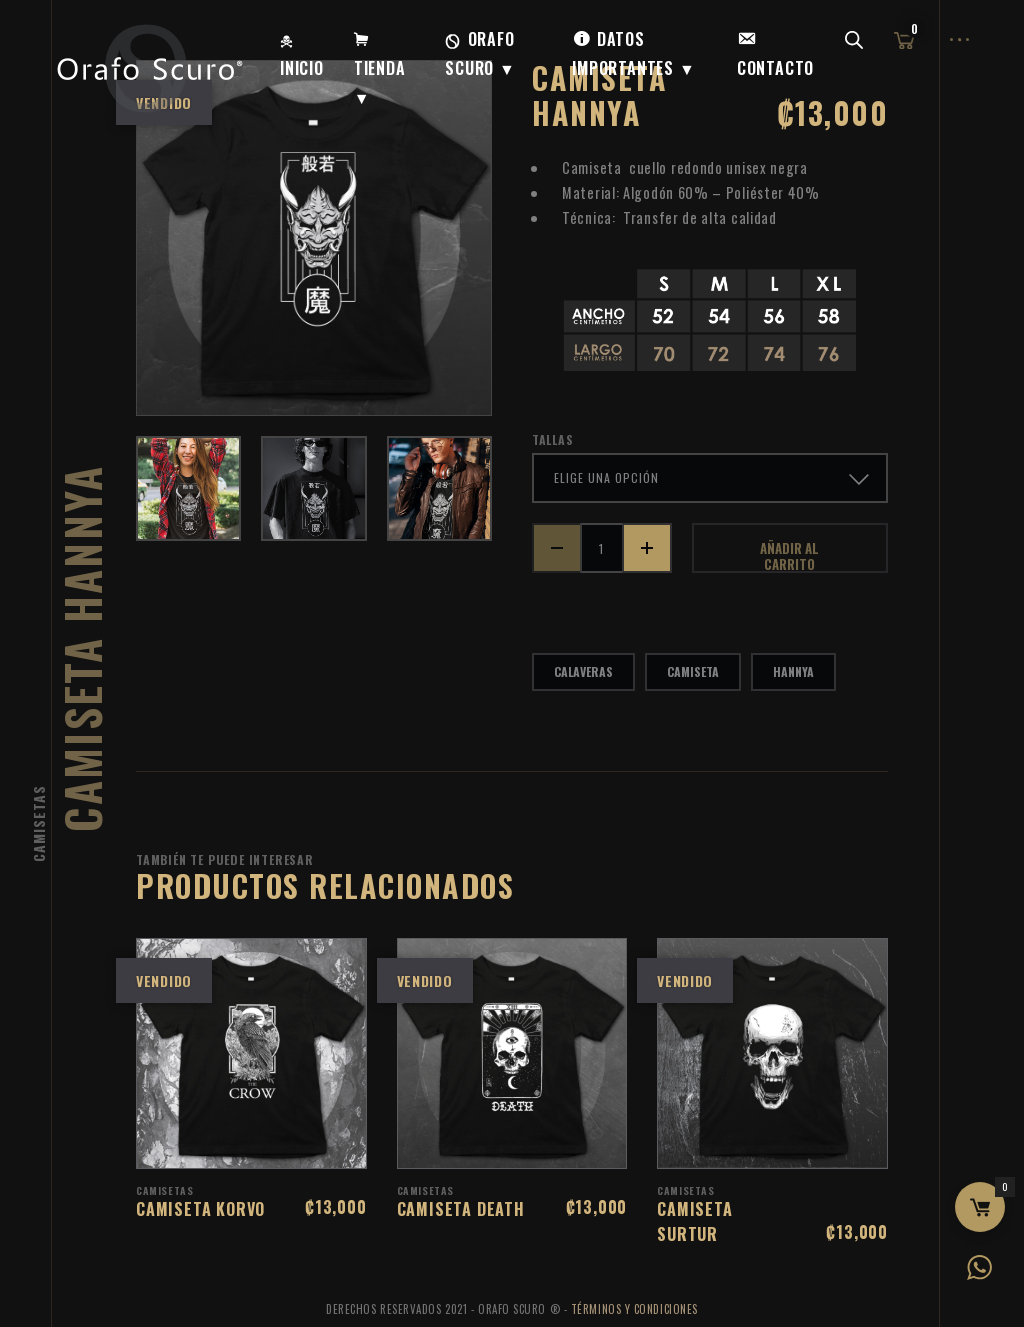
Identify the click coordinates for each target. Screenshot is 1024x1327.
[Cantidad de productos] (602, 548)
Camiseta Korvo (200, 1209)
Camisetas (38, 823)
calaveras (583, 671)
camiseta (693, 671)
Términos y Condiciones (634, 1309)
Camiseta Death (461, 1209)
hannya (793, 671)
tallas (552, 440)
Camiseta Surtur (694, 1221)
